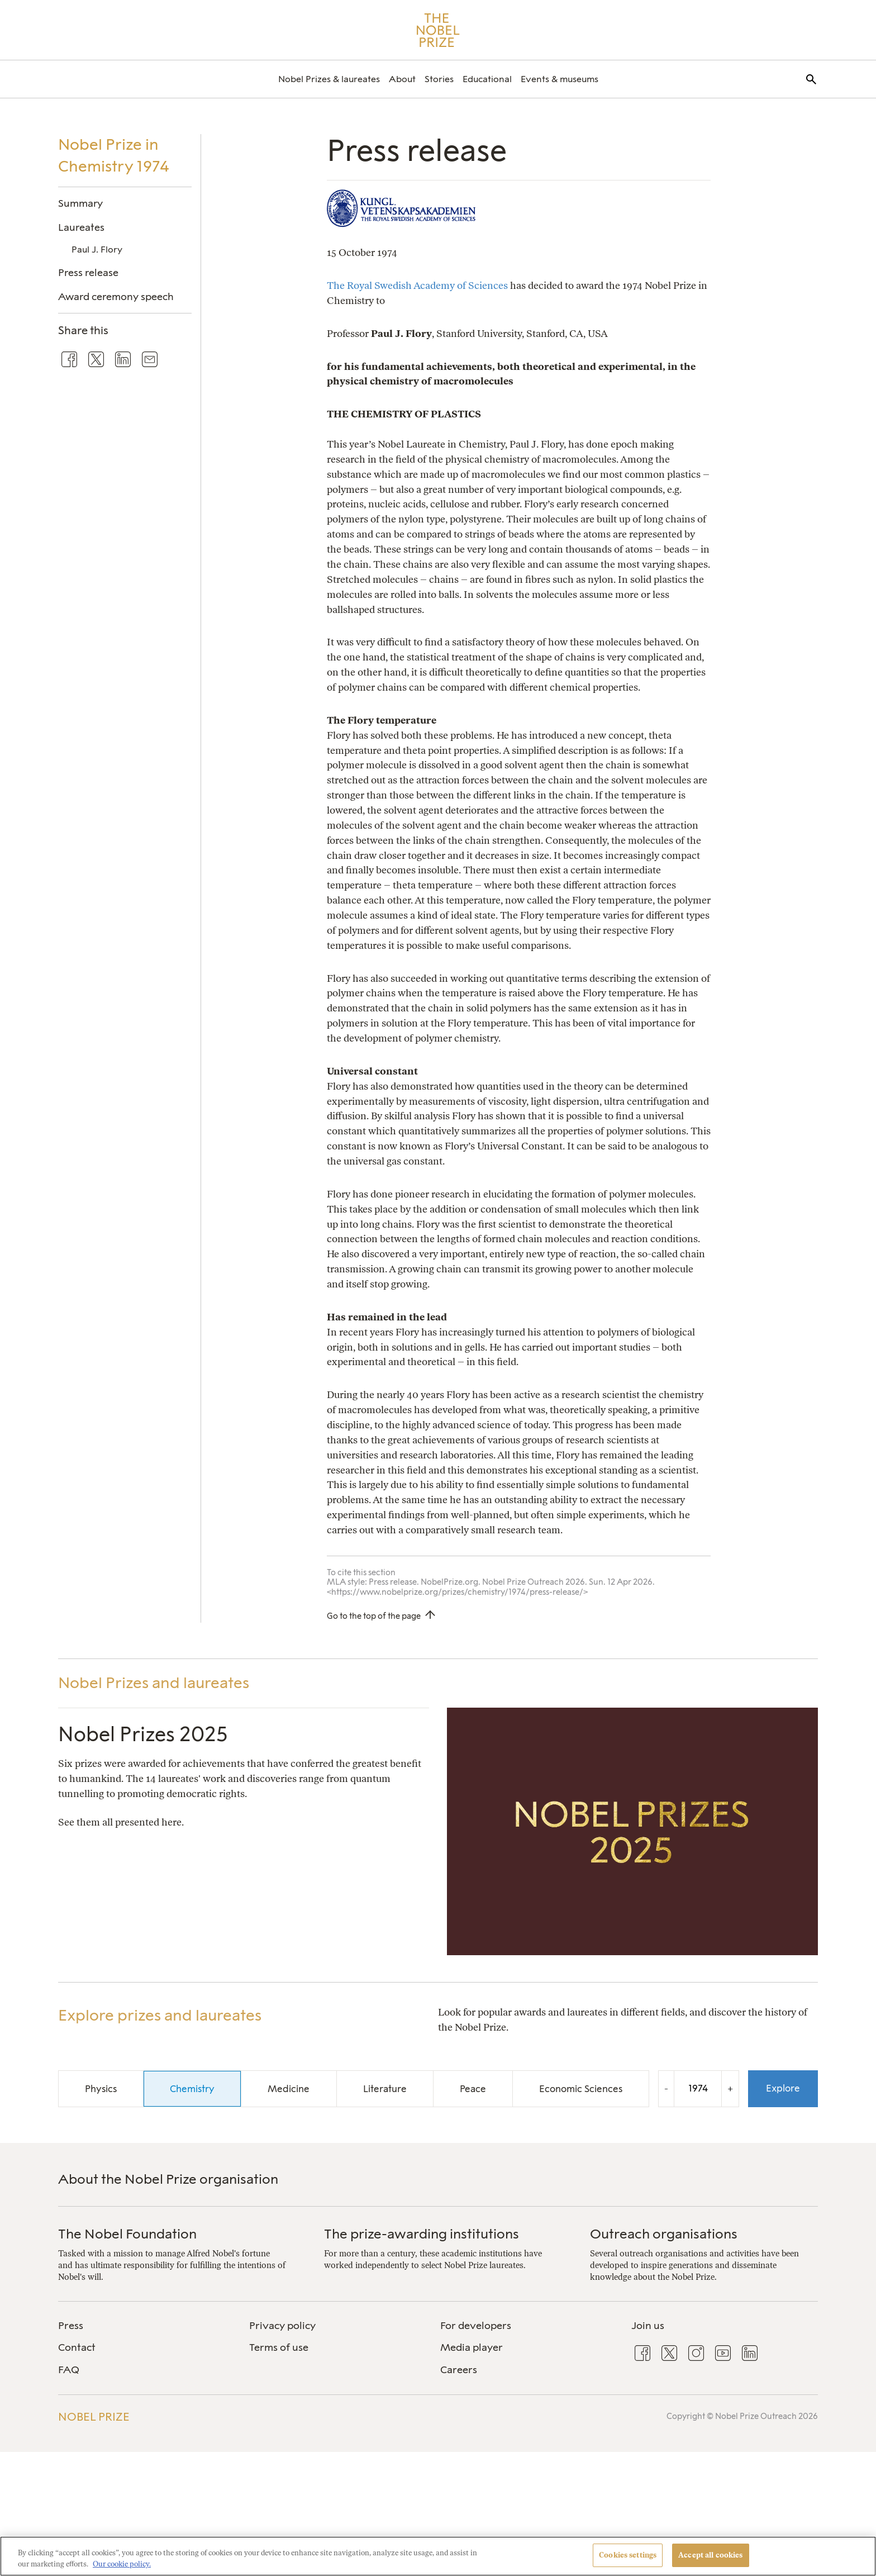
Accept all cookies (710, 2555)
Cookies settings (627, 2555)
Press (70, 2326)
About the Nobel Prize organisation (168, 2179)
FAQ (68, 2370)
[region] (438, 2556)
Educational (487, 79)
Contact (77, 2347)
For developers (475, 2326)
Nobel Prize (94, 2416)
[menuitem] (329, 79)
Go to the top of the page (374, 1616)
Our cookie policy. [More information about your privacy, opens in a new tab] (122, 2564)
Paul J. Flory (97, 249)
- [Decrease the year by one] (666, 2088)
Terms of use (278, 2347)
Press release (88, 272)
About (402, 79)
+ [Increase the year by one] (730, 2088)
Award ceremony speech (116, 296)
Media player (471, 2347)
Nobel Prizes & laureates (329, 79)
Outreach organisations (663, 2234)
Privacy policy (282, 2326)
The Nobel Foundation (127, 2234)
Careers (458, 2370)
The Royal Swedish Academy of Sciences (417, 285)
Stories (439, 79)
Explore (783, 2088)
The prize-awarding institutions (421, 2234)
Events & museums (559, 79)
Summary (80, 203)
